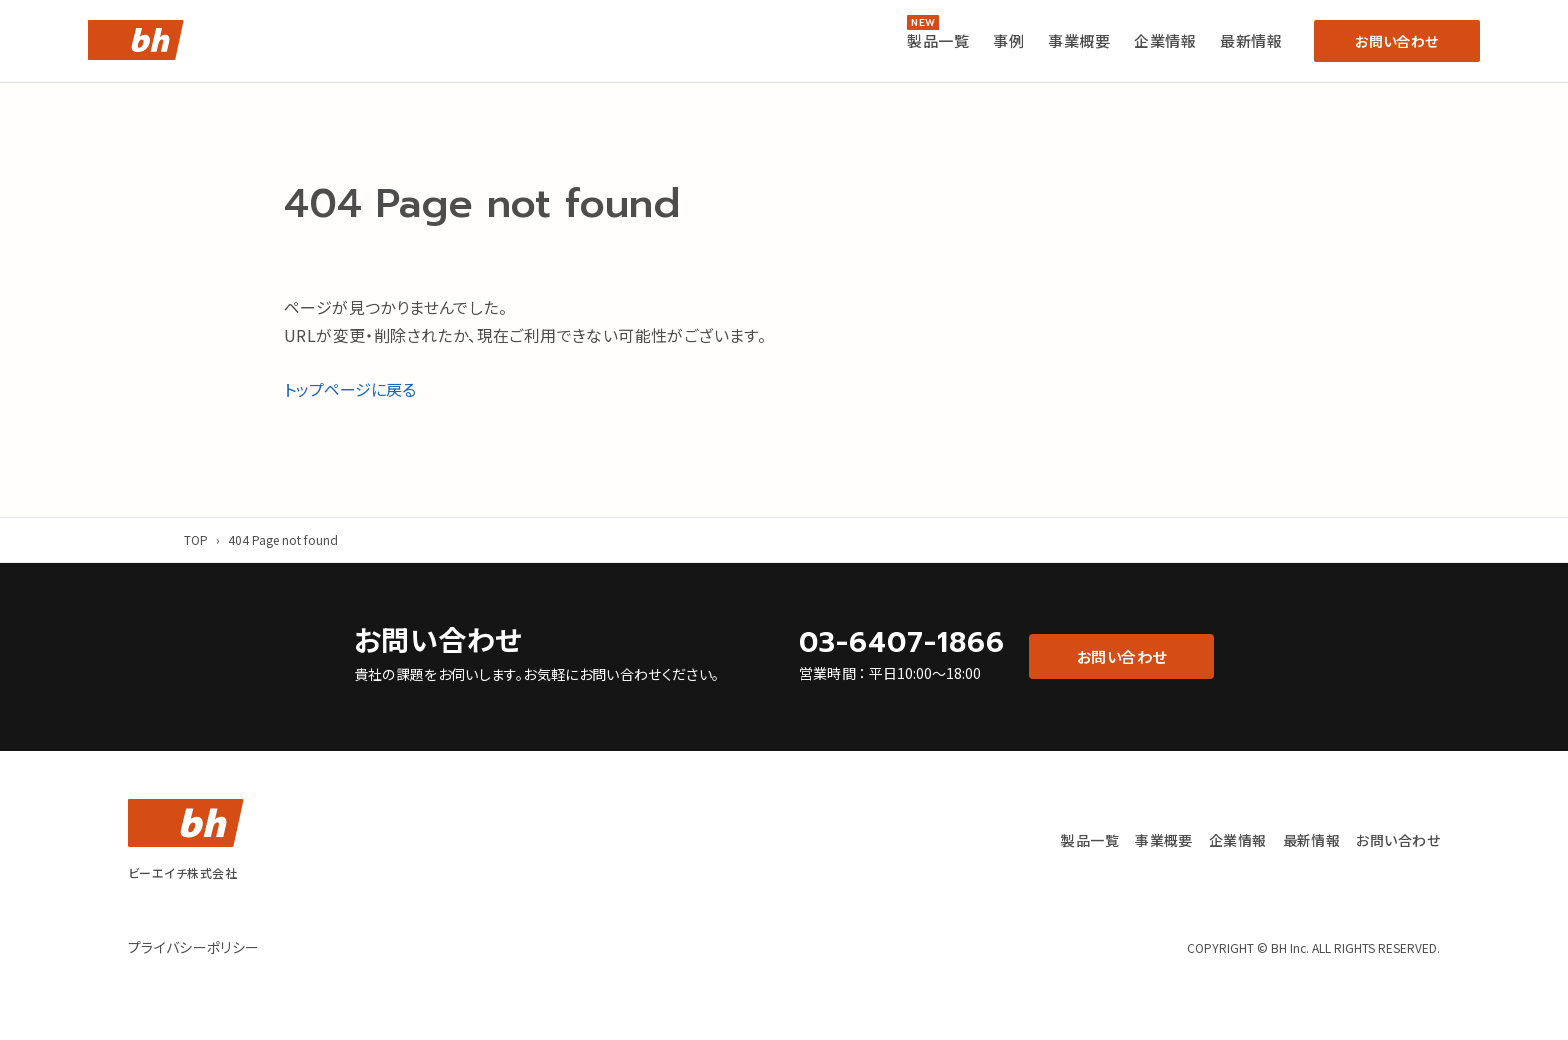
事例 (1008, 40)
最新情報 (1251, 40)
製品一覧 (938, 40)
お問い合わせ (1398, 840)
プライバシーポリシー (194, 947)
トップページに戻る (350, 389)
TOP (196, 539)
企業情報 (1165, 40)
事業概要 (1079, 40)
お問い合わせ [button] (1396, 41)
